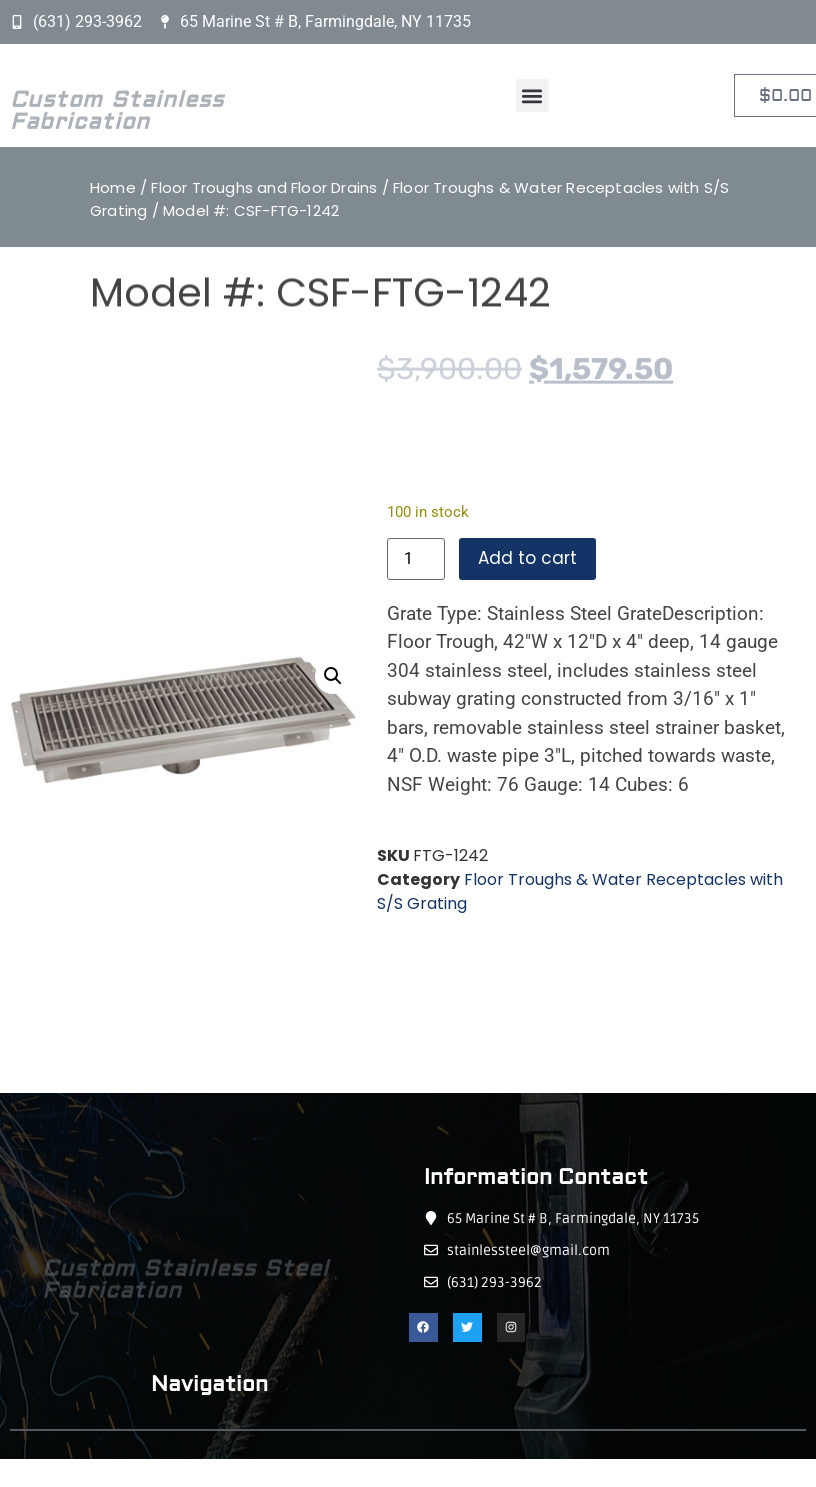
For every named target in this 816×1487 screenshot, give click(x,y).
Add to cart (527, 558)
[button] (532, 95)
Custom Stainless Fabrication (117, 124)
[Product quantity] (416, 559)
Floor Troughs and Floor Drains (264, 187)
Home (113, 187)
